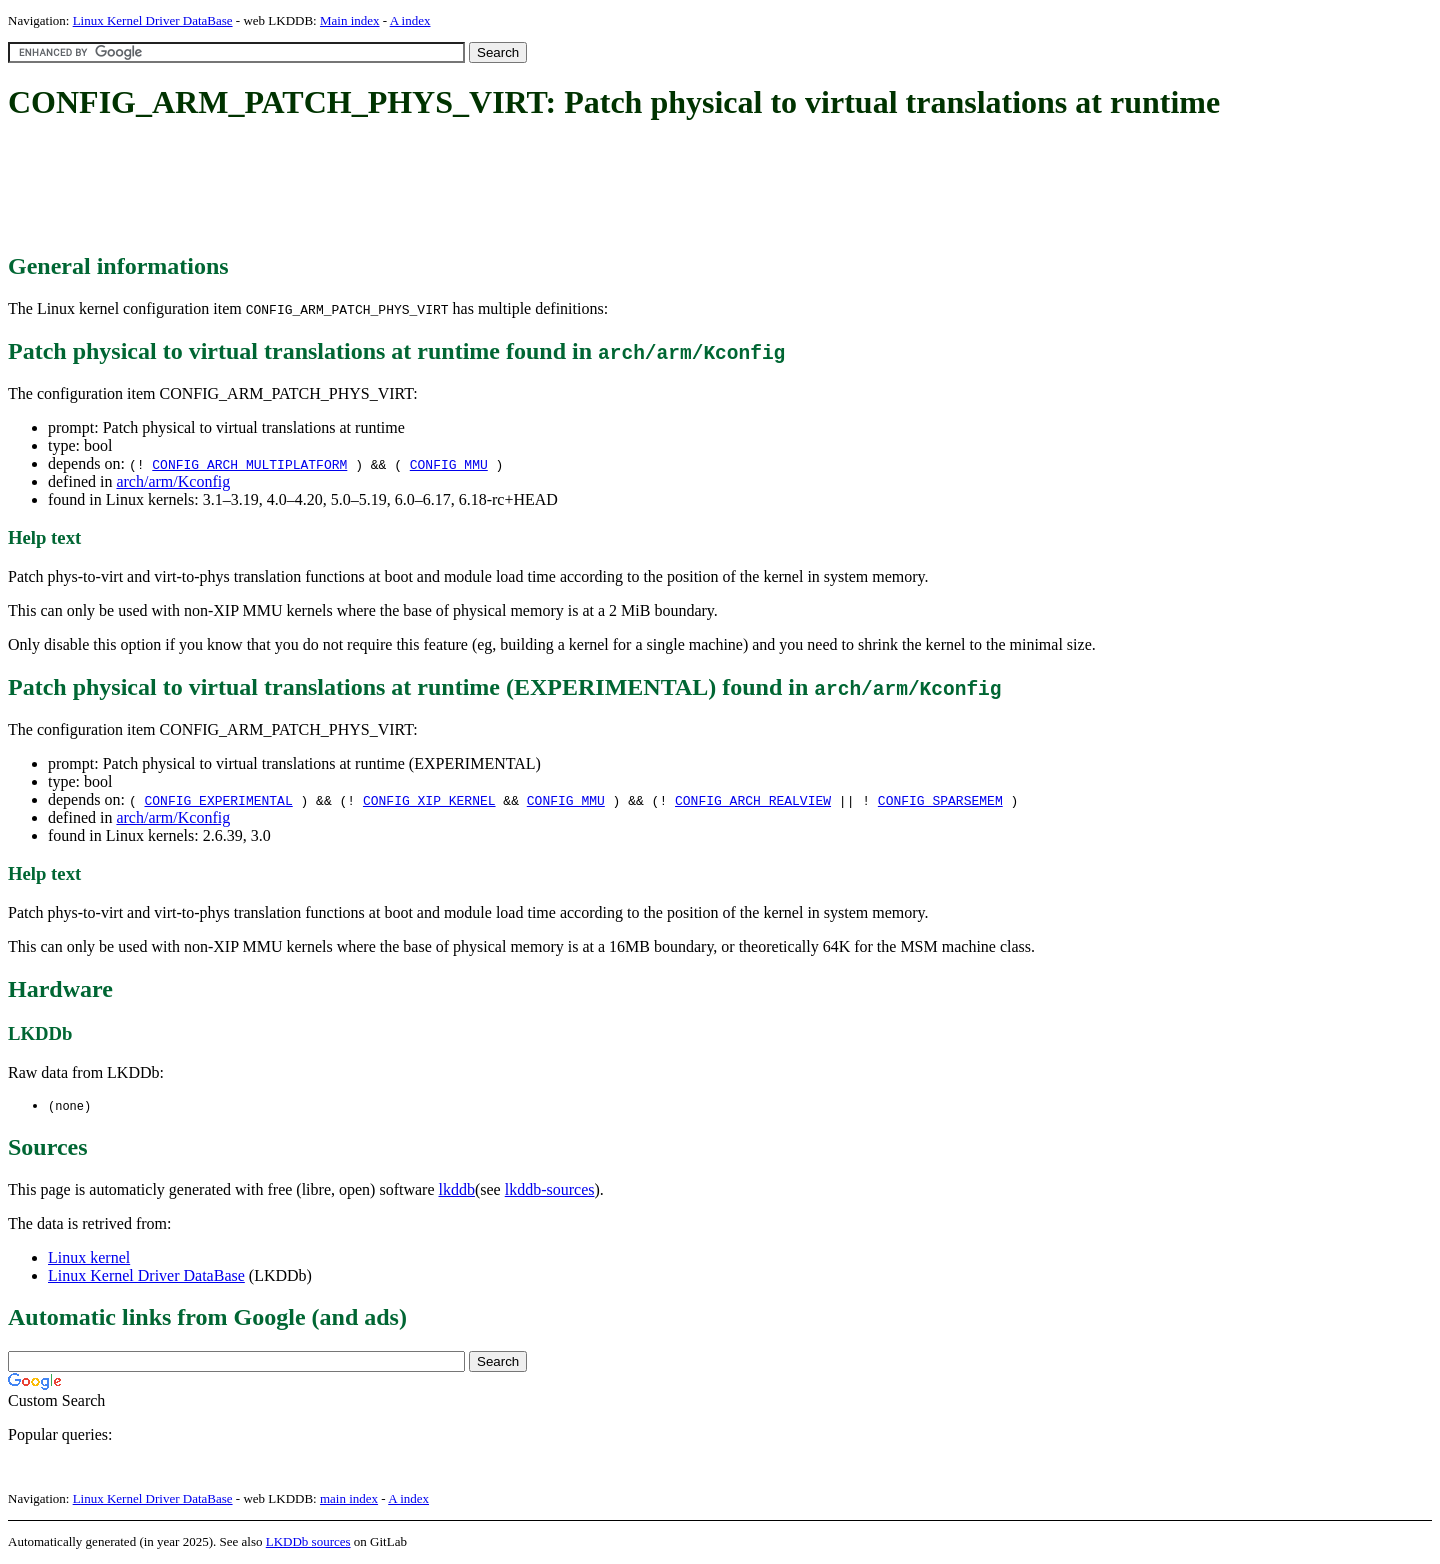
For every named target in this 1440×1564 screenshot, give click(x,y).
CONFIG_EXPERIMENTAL (218, 800)
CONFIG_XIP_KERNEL (429, 800)
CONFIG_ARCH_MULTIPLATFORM (249, 464)
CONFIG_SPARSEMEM (940, 800)
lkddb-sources (550, 1190)
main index (349, 1499)
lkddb (457, 1190)
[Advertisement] (372, 188)
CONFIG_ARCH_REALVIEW (753, 800)
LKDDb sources (308, 1542)
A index (410, 20)
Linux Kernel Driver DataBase (153, 20)
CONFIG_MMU (449, 464)
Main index (350, 20)
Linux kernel (89, 1258)
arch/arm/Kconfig (173, 481)
